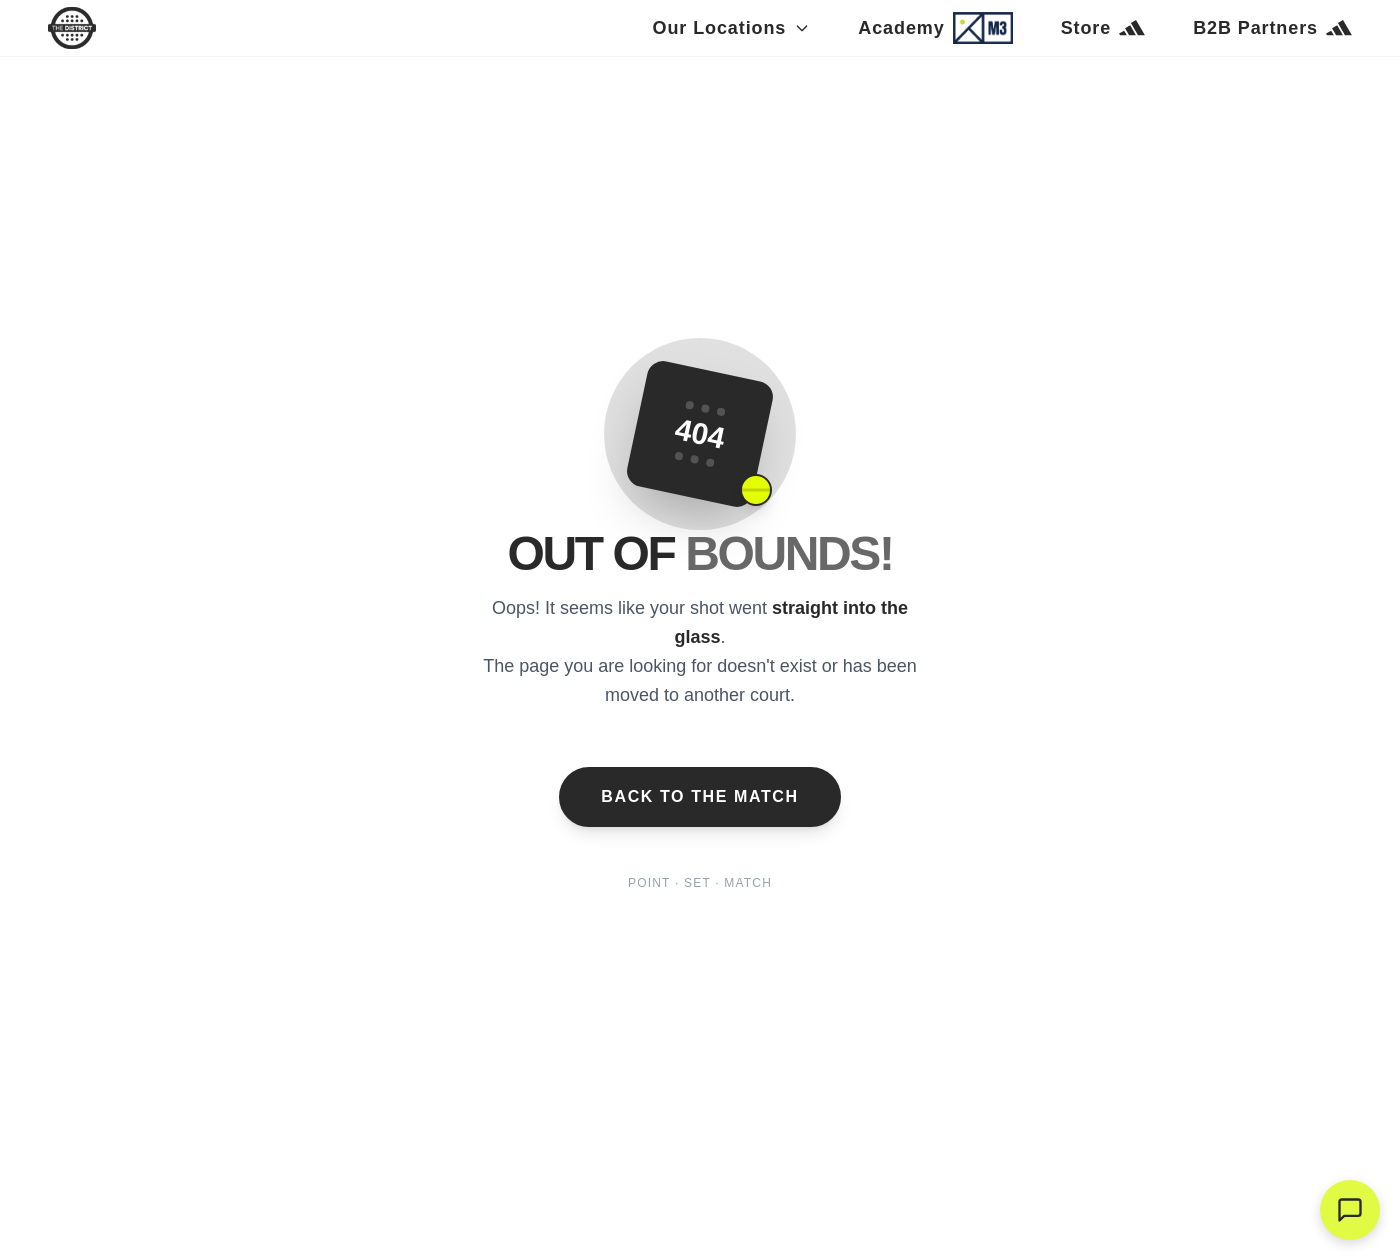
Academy (935, 27)
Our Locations (732, 28)
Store (1103, 28)
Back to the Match (699, 796)
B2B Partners (1272, 28)
